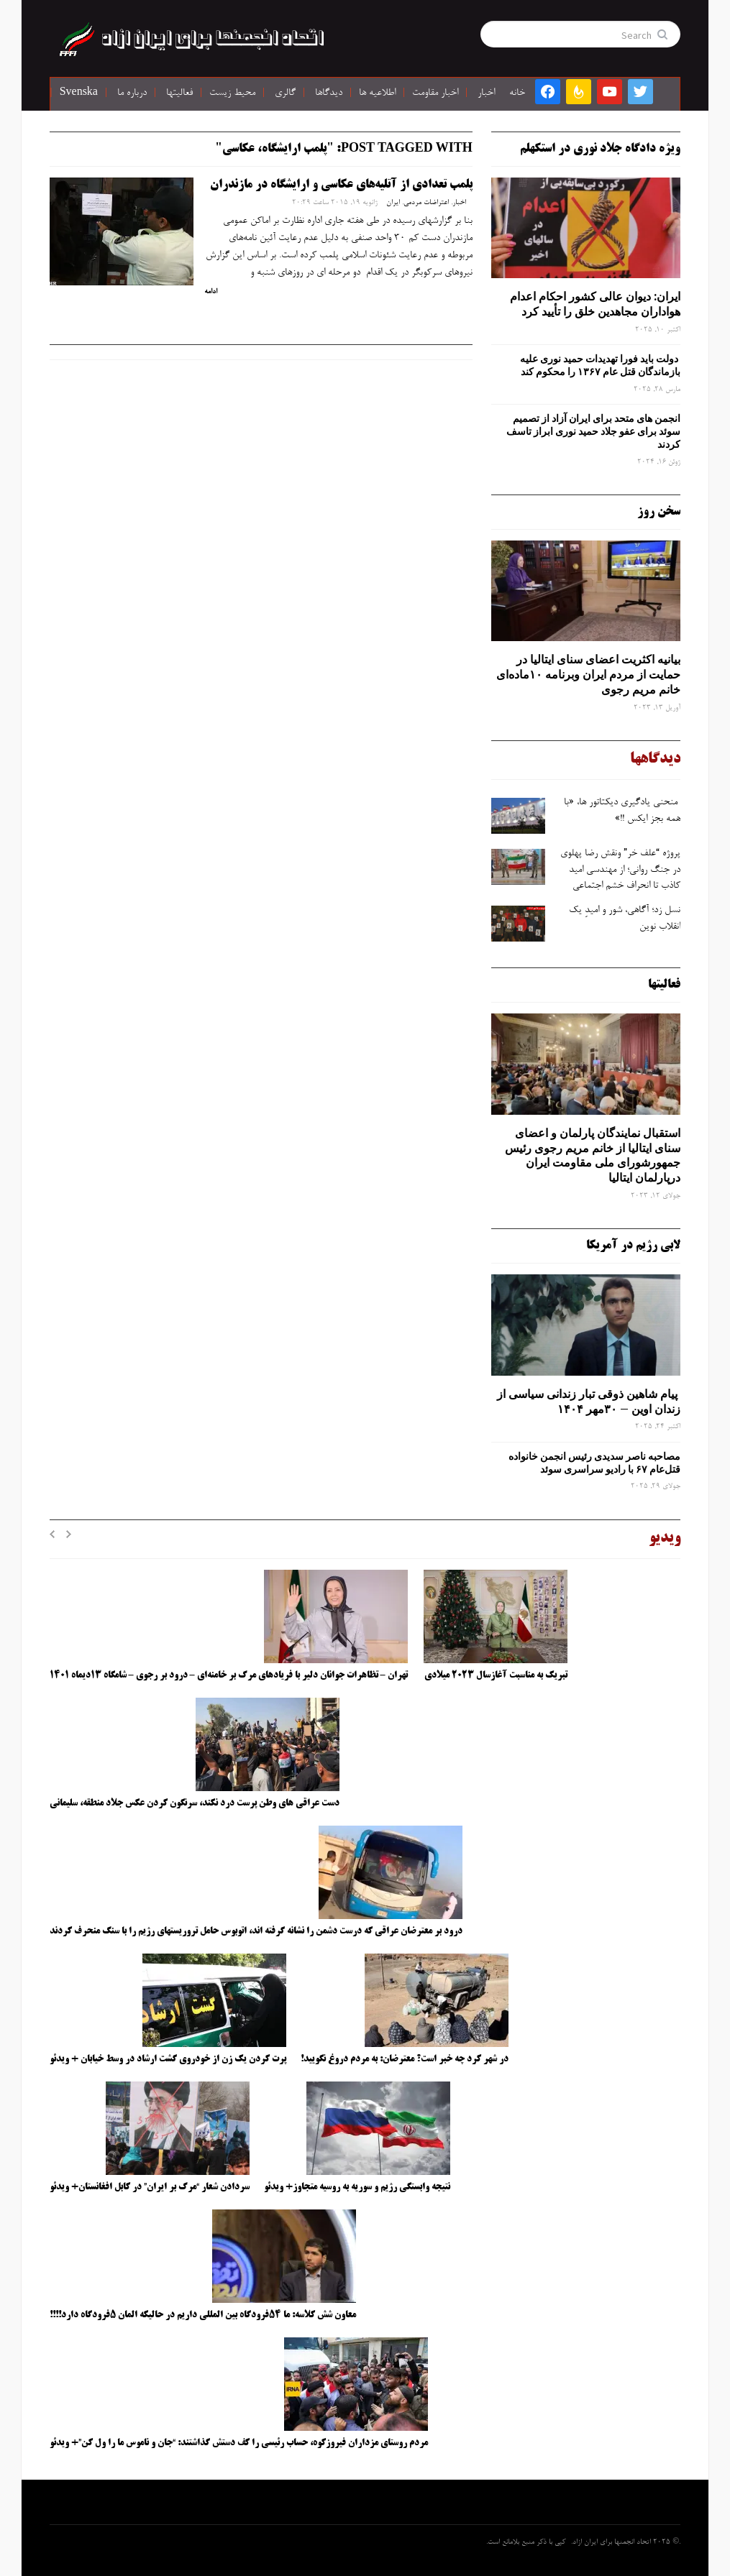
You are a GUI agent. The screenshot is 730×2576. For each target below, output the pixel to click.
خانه (517, 93)
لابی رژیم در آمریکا (633, 1245)
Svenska (79, 93)
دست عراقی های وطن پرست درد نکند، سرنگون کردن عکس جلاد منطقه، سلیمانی (194, 1803)
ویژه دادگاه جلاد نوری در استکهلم (600, 148)
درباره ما (132, 93)
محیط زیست (232, 93)
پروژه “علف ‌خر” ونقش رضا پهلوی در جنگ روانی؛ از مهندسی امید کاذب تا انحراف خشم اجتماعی (620, 870)
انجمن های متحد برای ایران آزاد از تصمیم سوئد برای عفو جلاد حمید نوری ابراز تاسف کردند (593, 431)
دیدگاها (328, 93)
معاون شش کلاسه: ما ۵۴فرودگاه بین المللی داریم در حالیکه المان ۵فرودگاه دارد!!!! (203, 2315)
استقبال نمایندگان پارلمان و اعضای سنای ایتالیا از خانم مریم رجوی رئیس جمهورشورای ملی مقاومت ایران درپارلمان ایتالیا (592, 1155)
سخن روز (658, 511)
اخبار (486, 93)
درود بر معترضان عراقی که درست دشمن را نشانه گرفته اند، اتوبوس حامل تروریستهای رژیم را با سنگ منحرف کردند (256, 1931)
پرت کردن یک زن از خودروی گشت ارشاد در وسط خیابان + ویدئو (168, 2059)
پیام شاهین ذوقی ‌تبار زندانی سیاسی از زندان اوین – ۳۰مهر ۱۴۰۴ (588, 1401)
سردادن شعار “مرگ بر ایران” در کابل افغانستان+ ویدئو (150, 2187)
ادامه (210, 292)
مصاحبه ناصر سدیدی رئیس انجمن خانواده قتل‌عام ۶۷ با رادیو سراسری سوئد (594, 1463)
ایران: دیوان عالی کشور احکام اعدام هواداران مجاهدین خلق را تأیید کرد (595, 303)
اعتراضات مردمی (426, 202)
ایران (393, 202)
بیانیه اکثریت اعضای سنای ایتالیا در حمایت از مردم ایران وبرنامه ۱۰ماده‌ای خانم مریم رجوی (588, 674)
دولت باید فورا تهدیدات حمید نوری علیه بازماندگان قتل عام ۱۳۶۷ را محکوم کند (600, 365)
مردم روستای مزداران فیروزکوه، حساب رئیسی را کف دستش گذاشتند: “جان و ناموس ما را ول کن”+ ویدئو (239, 2443)
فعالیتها (179, 93)
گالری (285, 93)
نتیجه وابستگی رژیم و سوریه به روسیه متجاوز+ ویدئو (357, 2187)
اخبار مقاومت (435, 93)
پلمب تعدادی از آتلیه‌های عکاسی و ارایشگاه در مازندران (341, 184)
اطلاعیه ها (377, 93)
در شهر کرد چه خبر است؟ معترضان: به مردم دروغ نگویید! (404, 2059)
